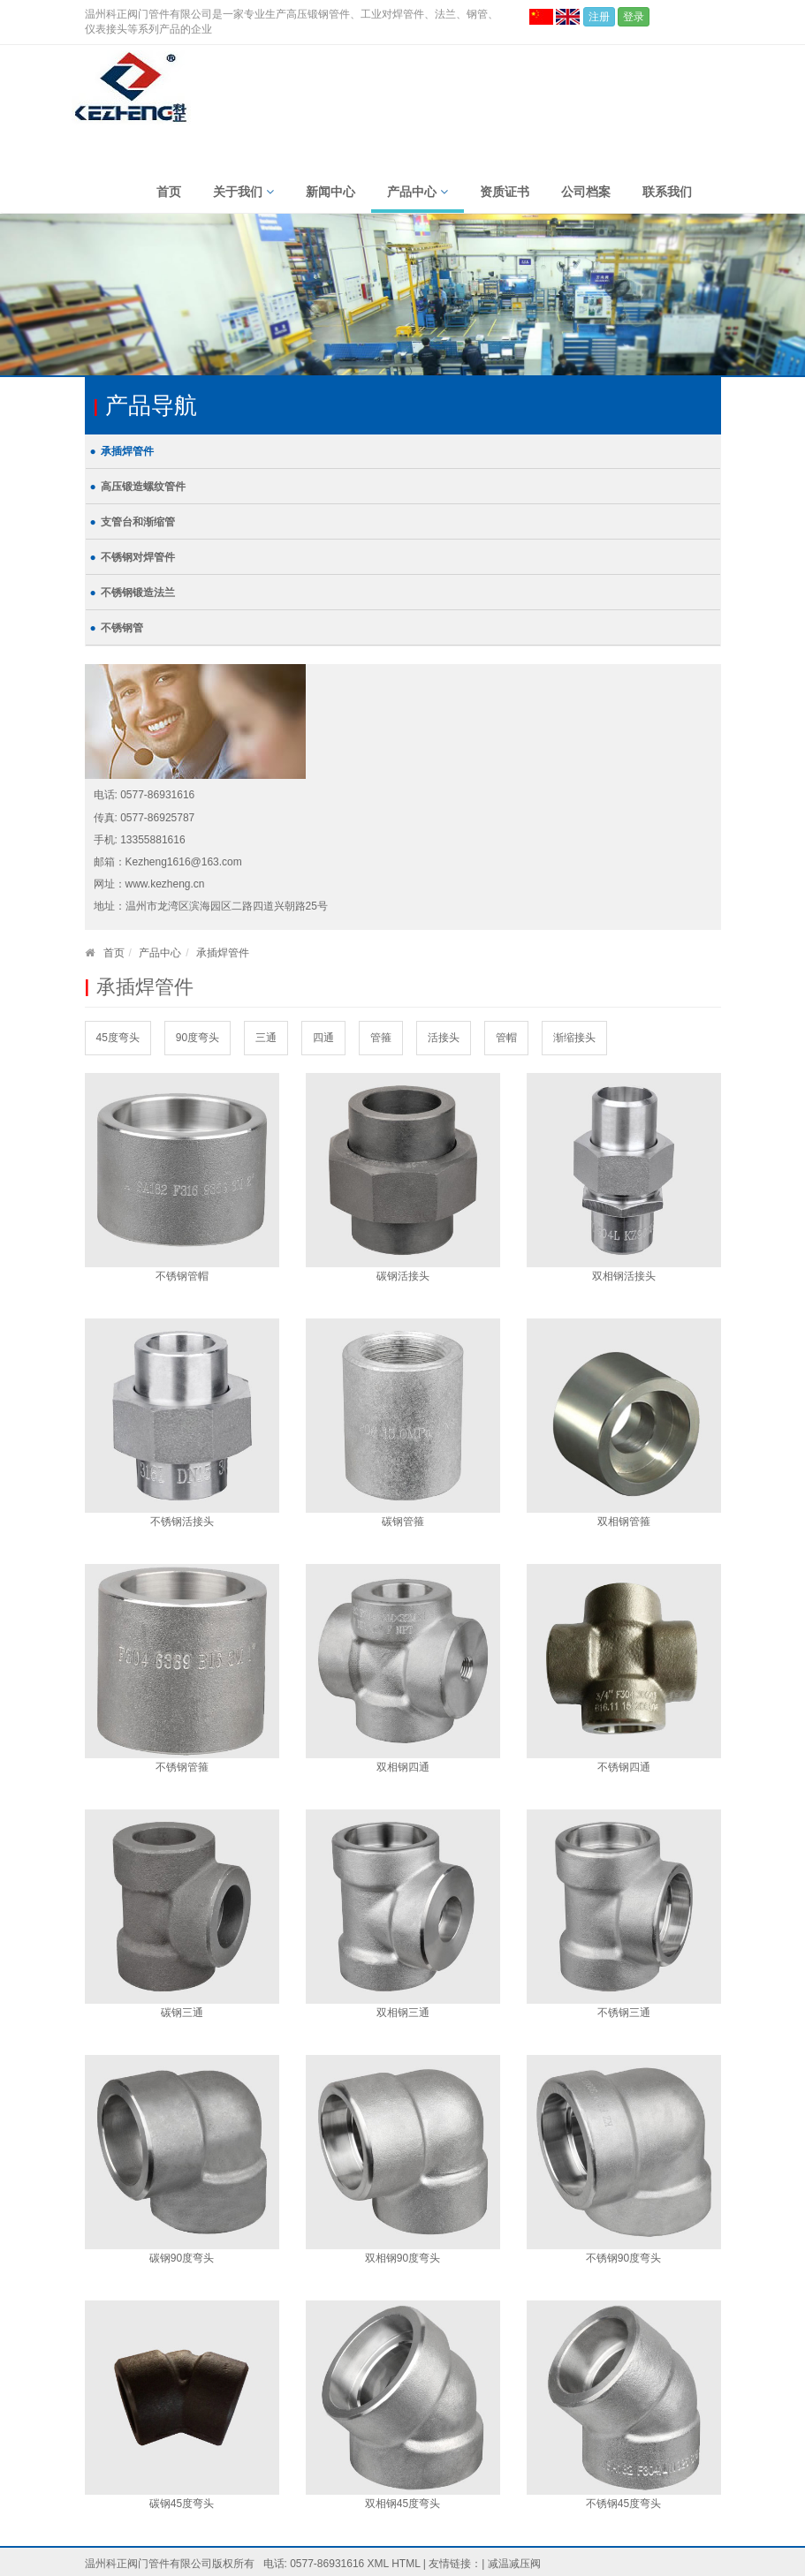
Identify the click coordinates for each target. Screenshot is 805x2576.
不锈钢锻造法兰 (138, 592)
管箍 (380, 1037)
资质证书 (504, 192)
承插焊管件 (127, 451)
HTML (405, 2563)
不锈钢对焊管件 (138, 557)
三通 (266, 1037)
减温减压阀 (514, 2563)
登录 (633, 17)
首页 (168, 192)
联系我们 (667, 192)
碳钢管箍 (403, 1521)
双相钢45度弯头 (402, 2503)
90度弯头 (197, 1037)
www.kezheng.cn (165, 884)
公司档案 (586, 192)
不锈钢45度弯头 (623, 2503)
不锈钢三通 (623, 2012)
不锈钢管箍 (182, 1767)
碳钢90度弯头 (181, 2258)
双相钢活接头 (624, 1276)
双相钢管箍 (623, 1521)
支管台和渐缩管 (138, 522)
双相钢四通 (402, 1767)
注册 (599, 17)
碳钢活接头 (402, 1276)
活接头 (443, 1037)
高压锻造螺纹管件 (143, 486)
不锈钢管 (122, 628)
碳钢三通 (182, 2012)
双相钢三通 (402, 2012)
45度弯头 (118, 1037)
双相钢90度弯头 (402, 2258)
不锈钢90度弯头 (623, 2258)
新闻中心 (330, 192)
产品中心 (417, 192)
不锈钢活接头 (182, 1521)
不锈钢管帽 (182, 1276)
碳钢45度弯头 (181, 2503)
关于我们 (243, 192)
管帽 (506, 1037)
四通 (323, 1037)
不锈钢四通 (623, 1767)
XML (378, 2563)
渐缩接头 (574, 1037)
